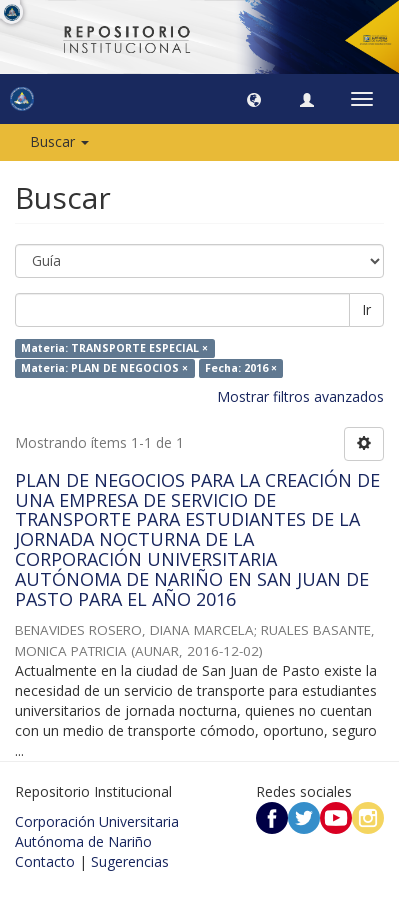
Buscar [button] (59, 141)
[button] (254, 99)
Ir (366, 309)
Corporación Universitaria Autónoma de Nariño (97, 831)
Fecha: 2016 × (241, 368)
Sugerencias (130, 861)
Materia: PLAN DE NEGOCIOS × (104, 368)
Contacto (45, 861)
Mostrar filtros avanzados (300, 396)
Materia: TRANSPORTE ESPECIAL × (114, 348)
